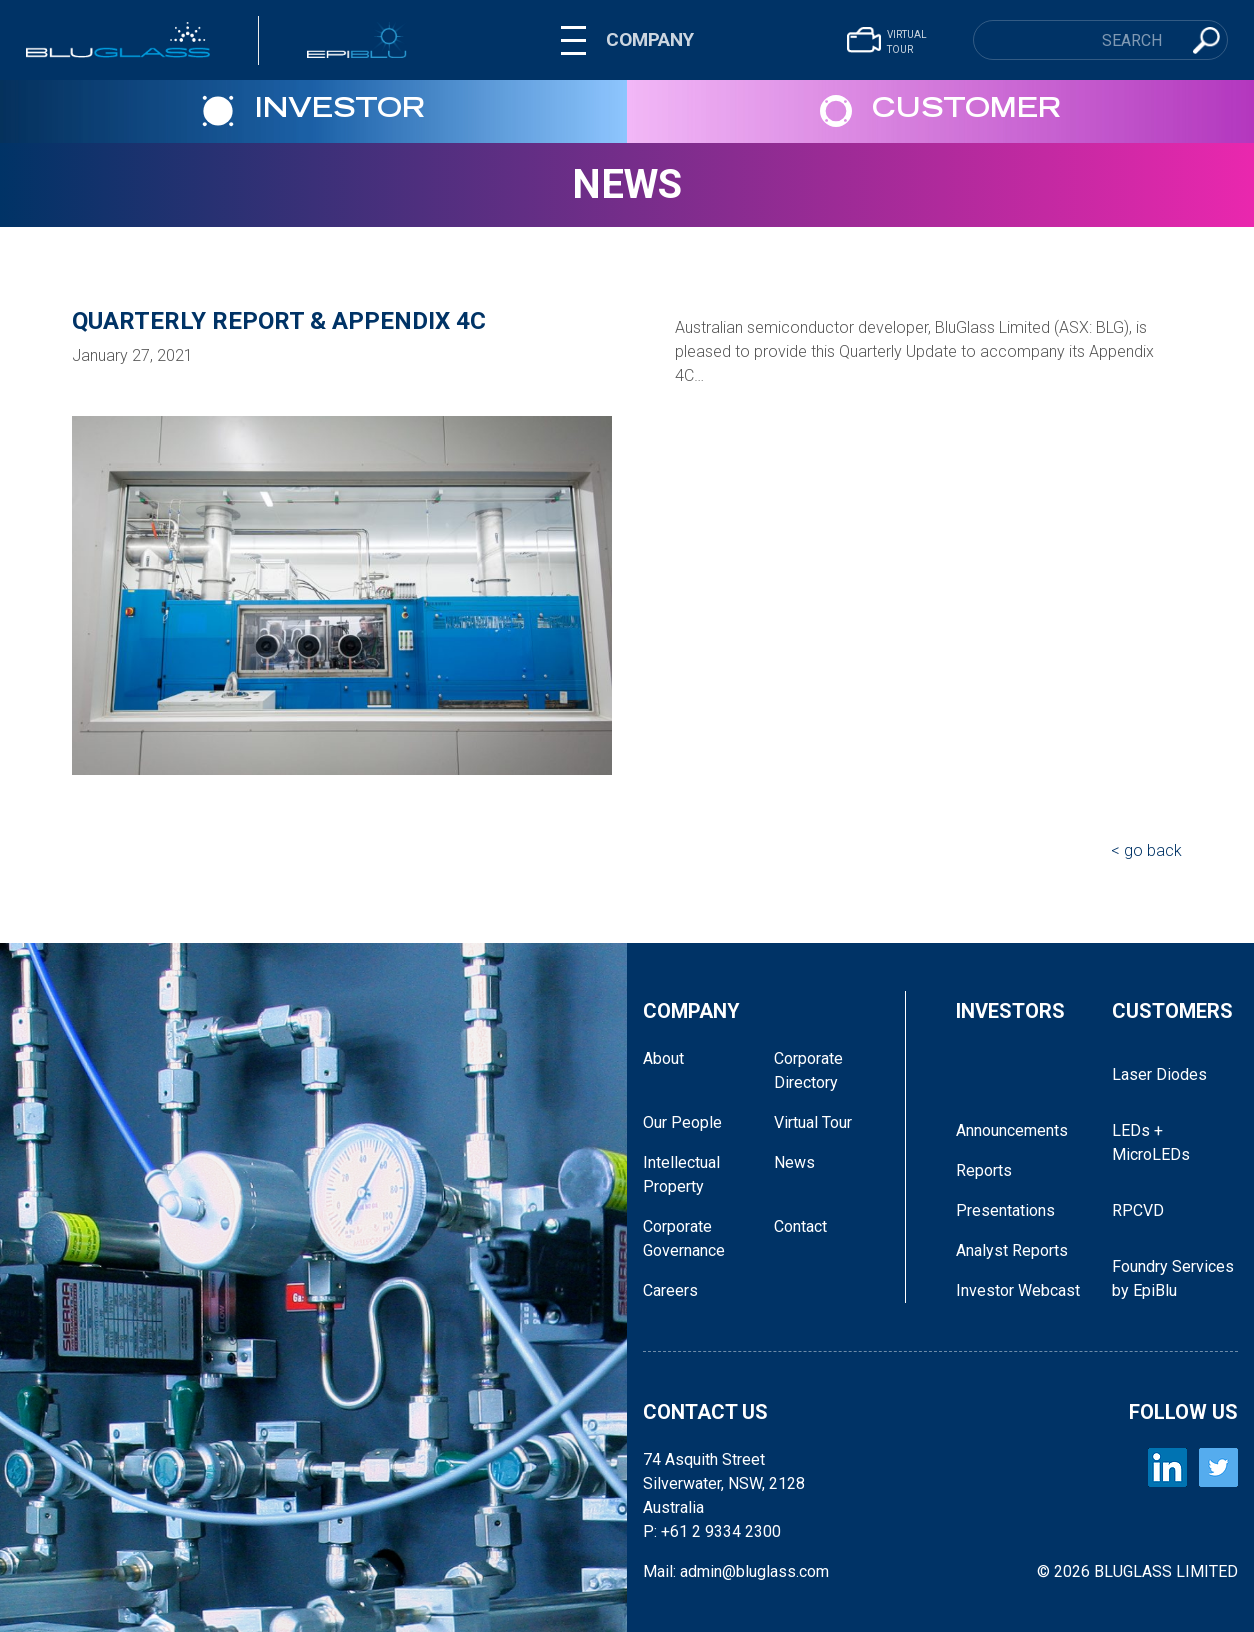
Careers (670, 1290)
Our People (682, 1122)
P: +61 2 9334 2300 (712, 1531)
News (627, 184)
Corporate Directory (808, 1070)
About (663, 1058)
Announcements (1012, 1130)
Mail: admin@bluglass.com (736, 1571)
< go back (1146, 850)
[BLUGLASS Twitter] (1218, 1467)
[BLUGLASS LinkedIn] (1167, 1467)
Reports (984, 1170)
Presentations (1005, 1210)
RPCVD (1138, 1210)
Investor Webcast (1018, 1290)
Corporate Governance (684, 1238)
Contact (800, 1226)
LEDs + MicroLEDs (1151, 1142)
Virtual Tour (813, 1122)
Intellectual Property (681, 1174)
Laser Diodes (1159, 1074)
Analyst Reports (1012, 1250)
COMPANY (650, 39)
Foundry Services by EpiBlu (1173, 1278)
